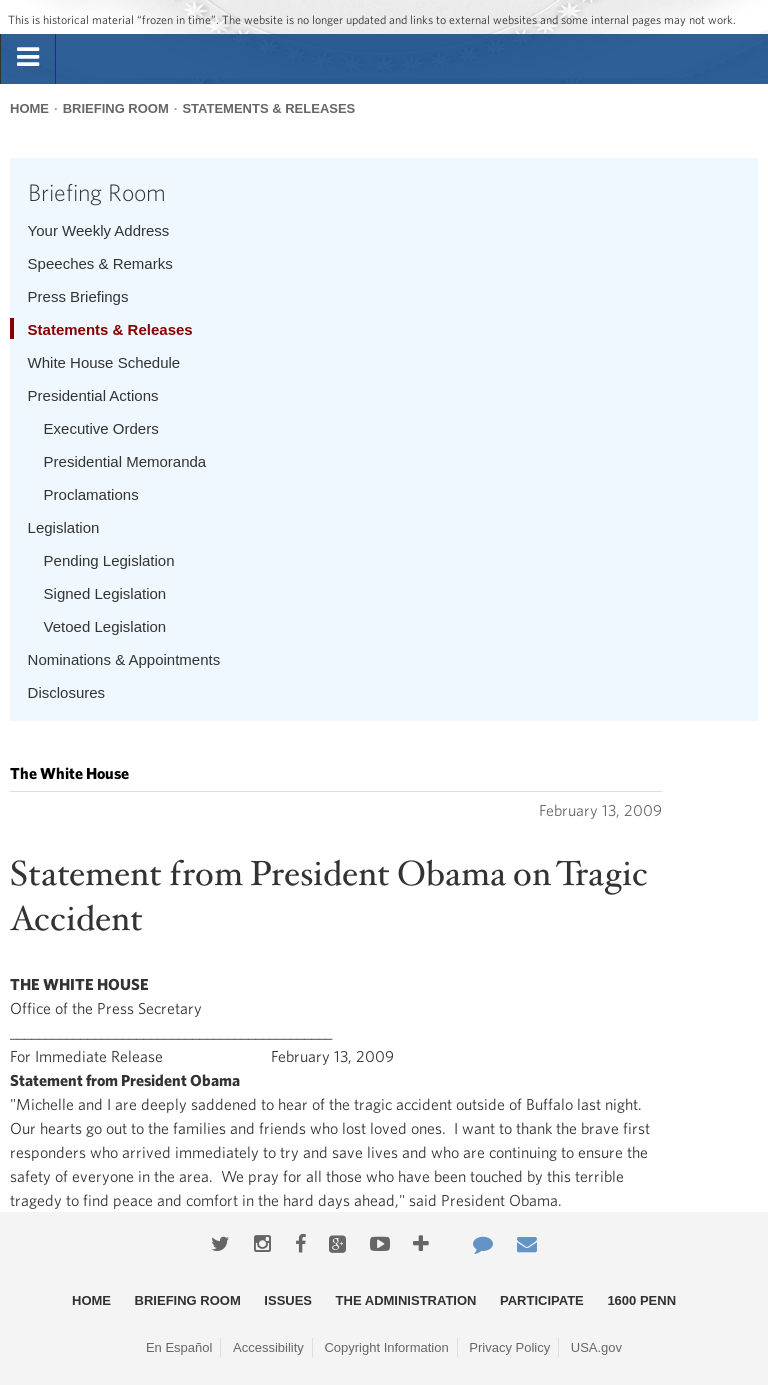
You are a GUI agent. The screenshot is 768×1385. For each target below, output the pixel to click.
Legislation (64, 527)
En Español (179, 1347)
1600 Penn (641, 1300)
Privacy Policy (509, 1347)
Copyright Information (386, 1347)
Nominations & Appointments (124, 659)
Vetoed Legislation (105, 626)
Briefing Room (116, 108)
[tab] (28, 58)
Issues (288, 1300)
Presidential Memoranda (125, 461)
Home (29, 108)
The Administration (406, 1300)
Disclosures (67, 692)
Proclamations (91, 494)
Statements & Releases (268, 108)
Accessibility (268, 1347)
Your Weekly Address (99, 230)
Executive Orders (101, 428)
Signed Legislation (105, 593)
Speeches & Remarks (100, 263)
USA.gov (596, 1347)
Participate (542, 1300)
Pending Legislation (109, 560)
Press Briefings (78, 296)
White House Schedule (104, 362)
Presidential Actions (93, 395)
